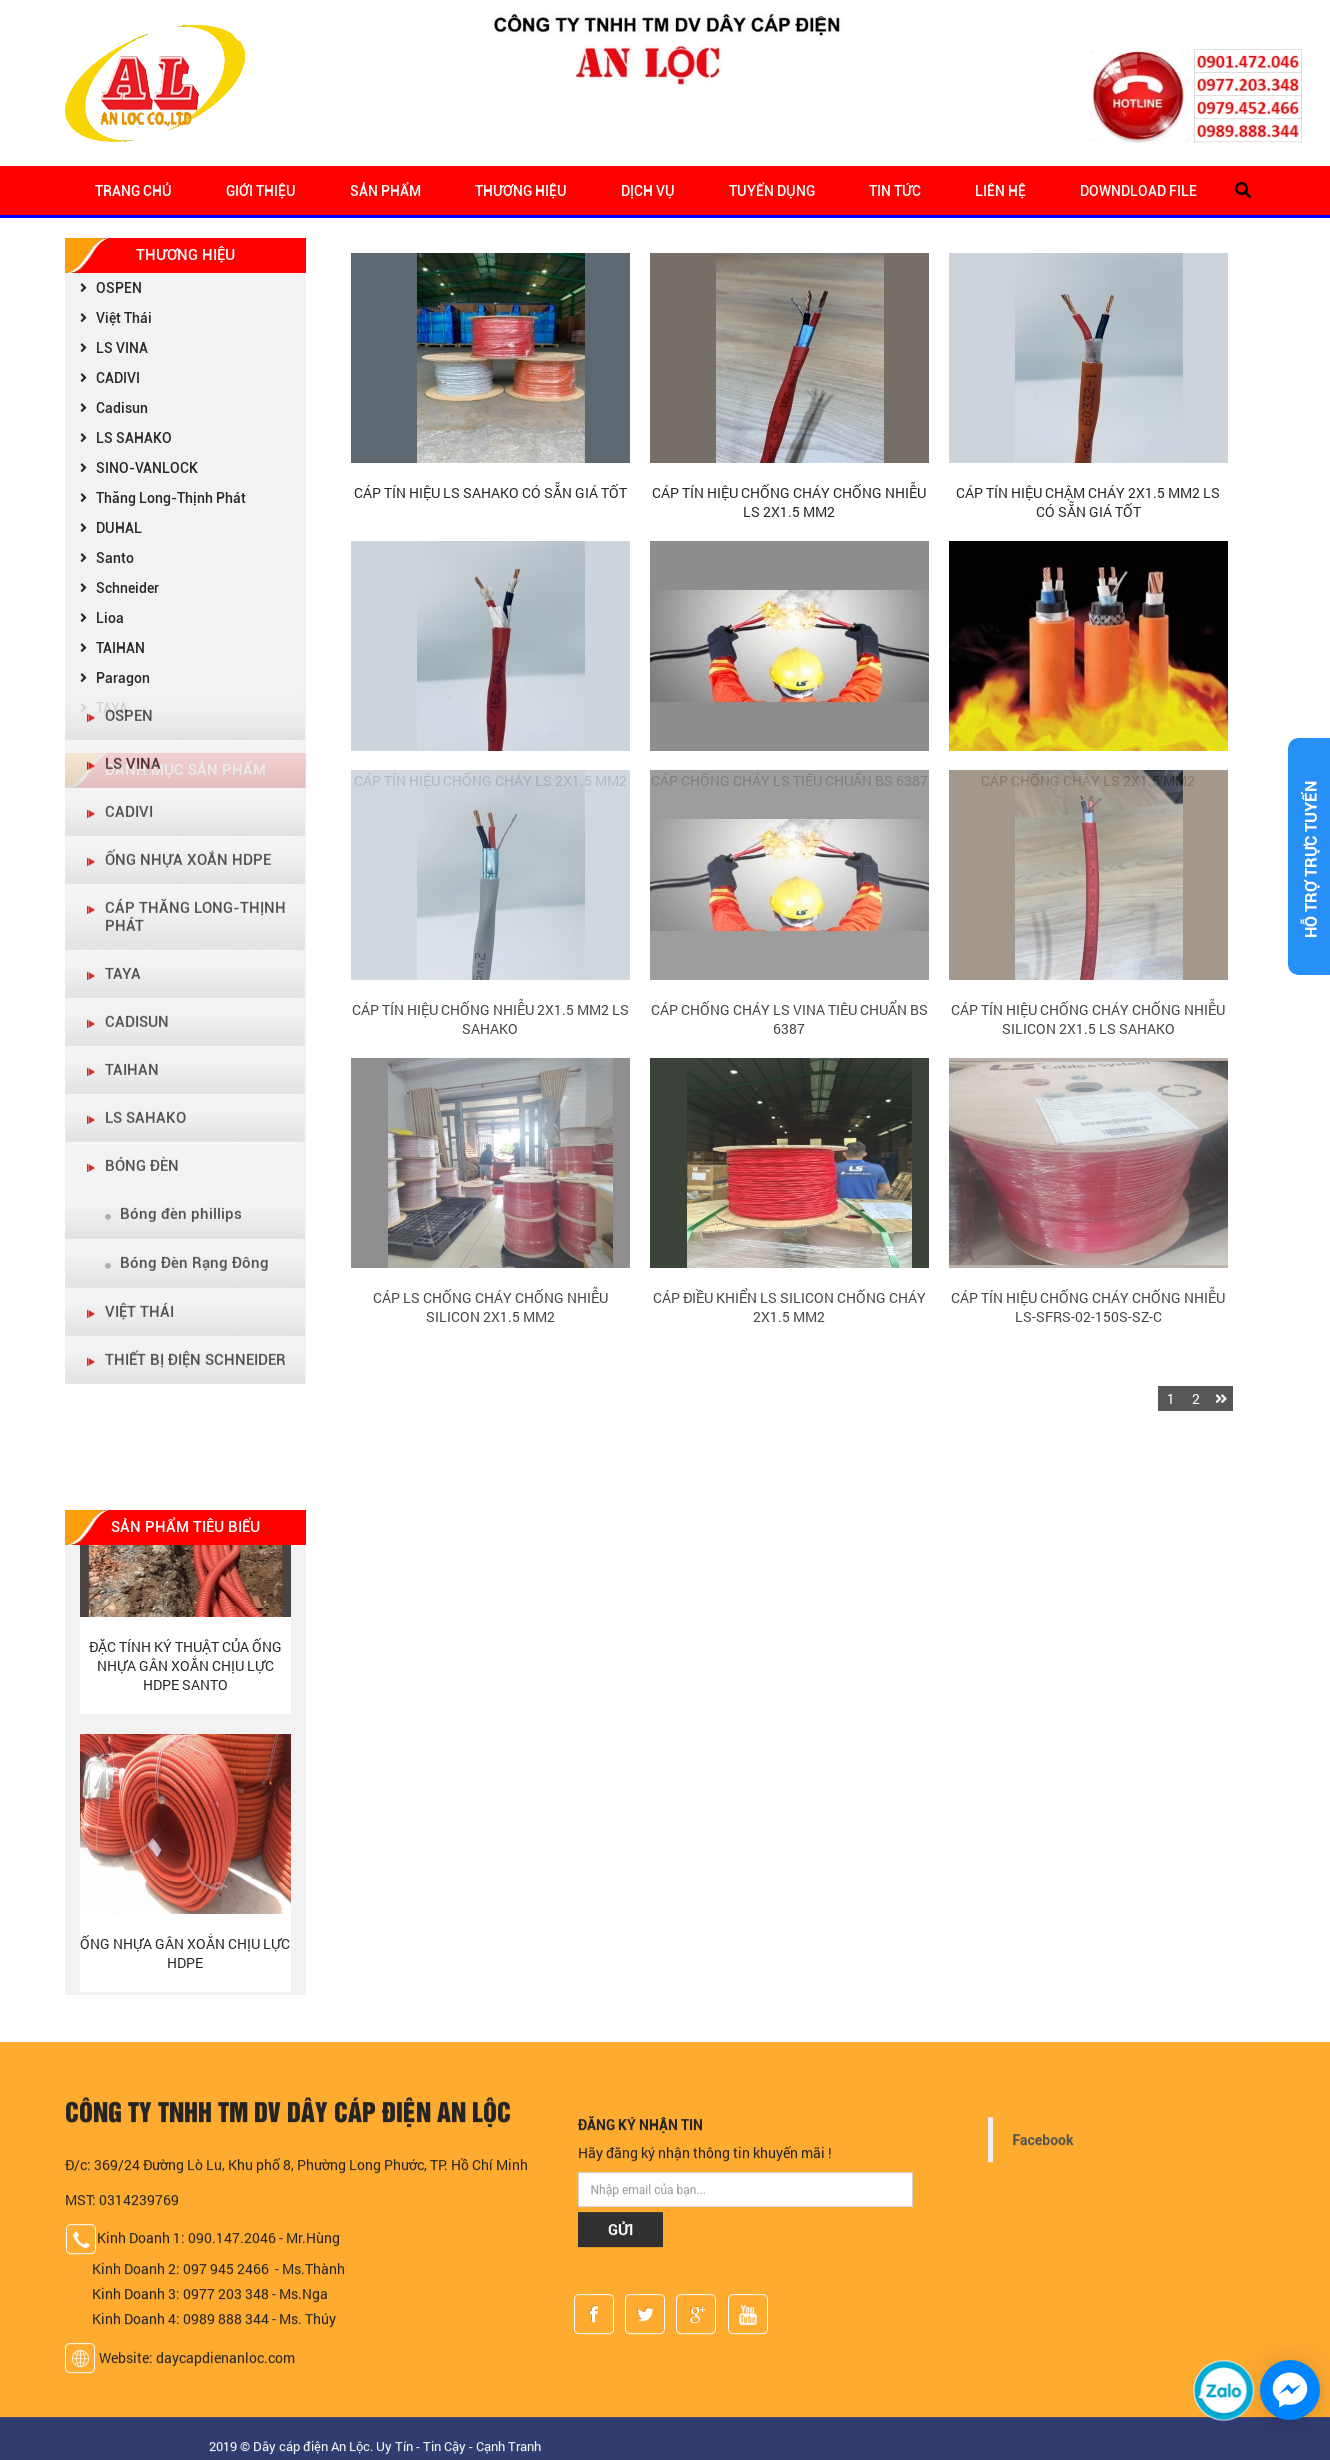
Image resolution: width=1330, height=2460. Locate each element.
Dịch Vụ (648, 191)
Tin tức (895, 191)
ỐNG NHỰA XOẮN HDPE (188, 572)
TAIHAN (132, 782)
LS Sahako (145, 830)
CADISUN (137, 734)
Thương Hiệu (521, 191)
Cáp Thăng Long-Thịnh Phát (195, 629)
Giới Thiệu (261, 191)
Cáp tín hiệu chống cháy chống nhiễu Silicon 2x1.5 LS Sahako (1088, 899)
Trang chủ (133, 191)
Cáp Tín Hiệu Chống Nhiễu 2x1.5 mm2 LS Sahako (490, 899)
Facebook (1043, 2147)
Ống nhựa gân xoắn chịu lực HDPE (185, 1959)
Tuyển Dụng (772, 191)
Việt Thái (113, 318)
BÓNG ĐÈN (142, 878)
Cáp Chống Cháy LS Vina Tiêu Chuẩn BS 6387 (789, 899)
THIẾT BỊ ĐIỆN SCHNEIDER (195, 1072)
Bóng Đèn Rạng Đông (187, 975)
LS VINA (111, 348)
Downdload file (1138, 191)
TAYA (123, 686)
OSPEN (108, 288)
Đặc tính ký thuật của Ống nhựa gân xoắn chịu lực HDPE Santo (185, 1671)
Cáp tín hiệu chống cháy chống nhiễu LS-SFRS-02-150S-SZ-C (1088, 1187)
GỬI (620, 2236)
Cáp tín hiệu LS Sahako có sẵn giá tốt (490, 492)
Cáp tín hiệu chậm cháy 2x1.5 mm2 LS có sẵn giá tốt (1088, 502)
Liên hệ (1000, 191)
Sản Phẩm (385, 191)
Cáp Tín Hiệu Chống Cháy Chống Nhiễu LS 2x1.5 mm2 (789, 502)
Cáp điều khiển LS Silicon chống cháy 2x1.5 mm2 (789, 1187)
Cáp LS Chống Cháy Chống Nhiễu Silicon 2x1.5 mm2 (490, 1187)
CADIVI (107, 378)
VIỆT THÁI (139, 1024)
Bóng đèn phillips (173, 926)
